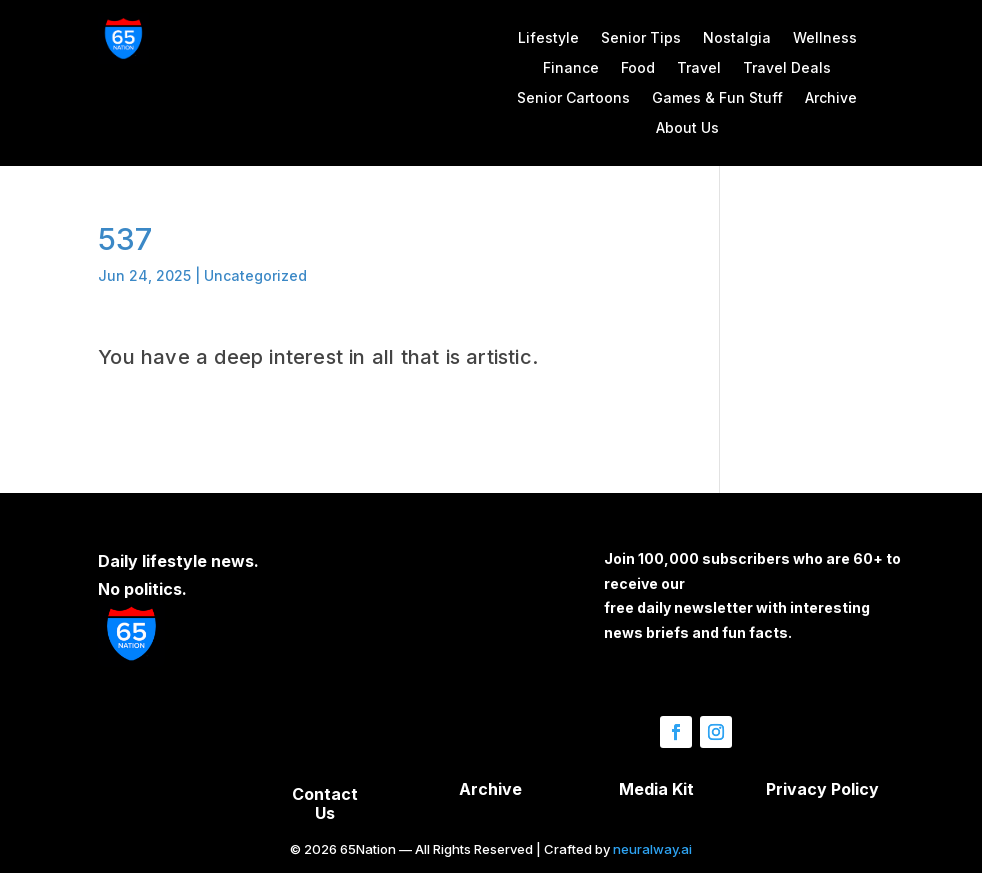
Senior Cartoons (573, 98)
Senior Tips (641, 38)
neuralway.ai (652, 849)
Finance (571, 68)
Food (638, 68)
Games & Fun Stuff (717, 98)
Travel (699, 68)
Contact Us (325, 803)
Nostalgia (737, 38)
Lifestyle (548, 38)
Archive (831, 98)
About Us (687, 128)
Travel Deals (787, 68)
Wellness (825, 38)
